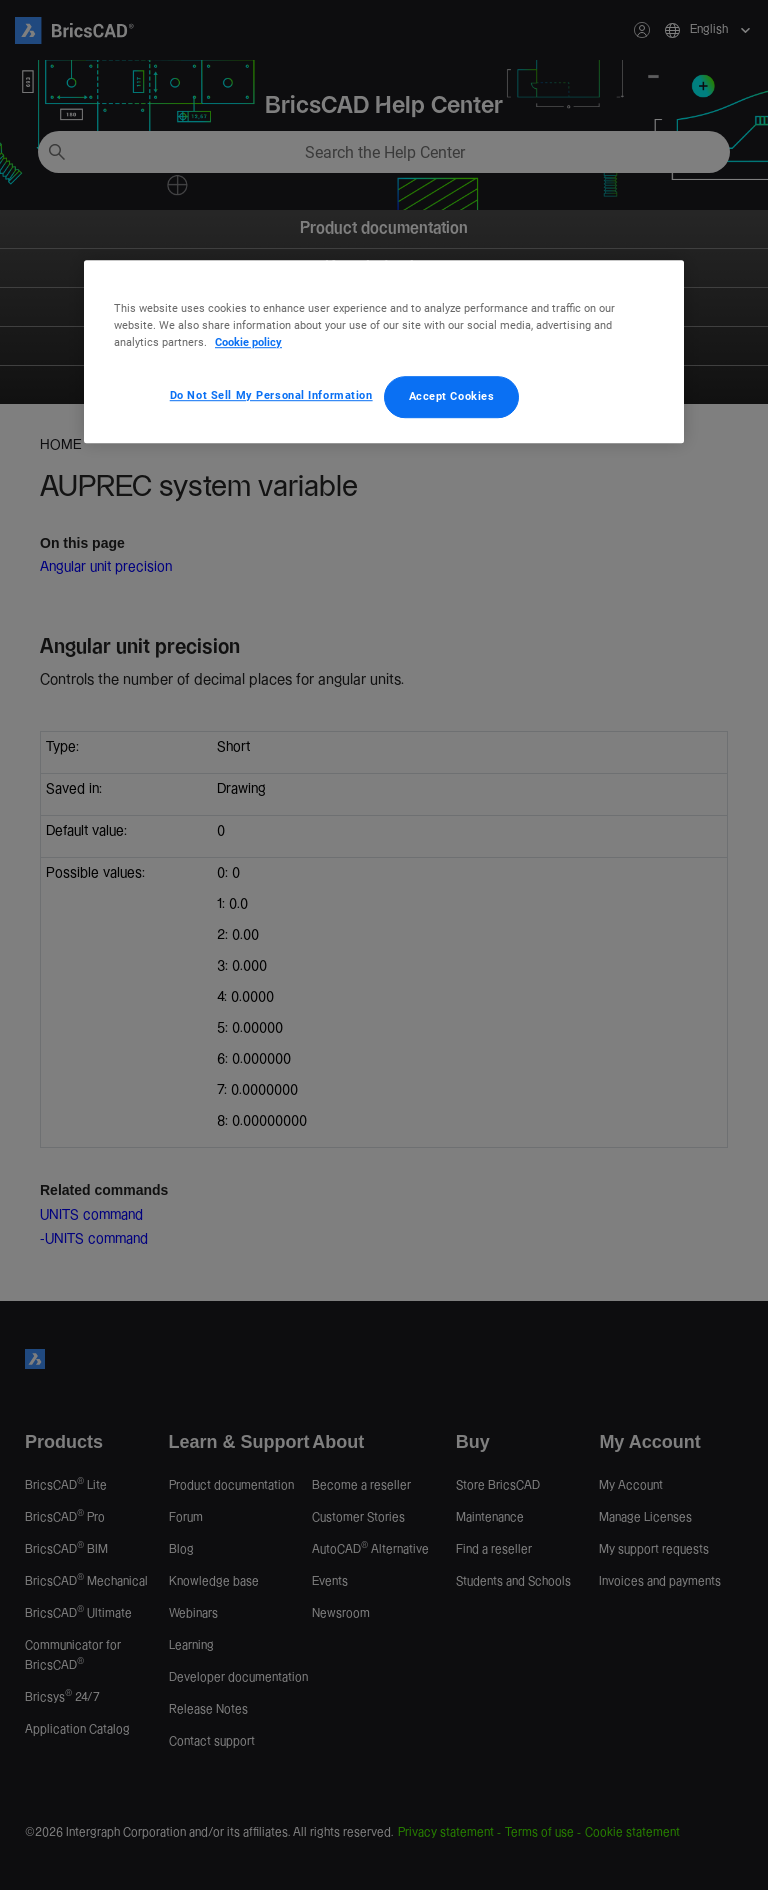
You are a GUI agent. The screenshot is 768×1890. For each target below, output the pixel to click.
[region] (384, 351)
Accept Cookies (452, 396)
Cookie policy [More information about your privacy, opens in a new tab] (248, 342)
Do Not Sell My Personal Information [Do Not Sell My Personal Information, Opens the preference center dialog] (271, 395)
